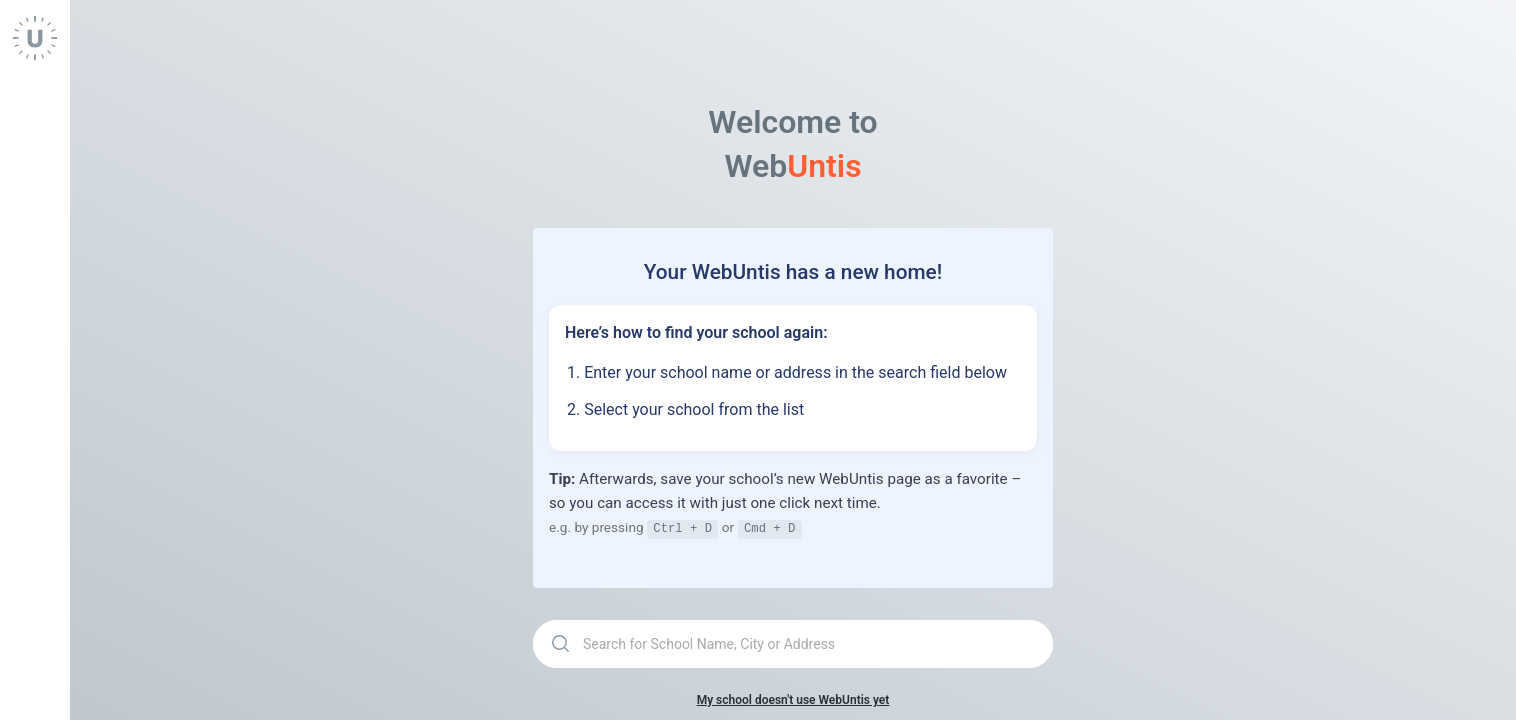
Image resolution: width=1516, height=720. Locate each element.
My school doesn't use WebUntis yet (793, 699)
